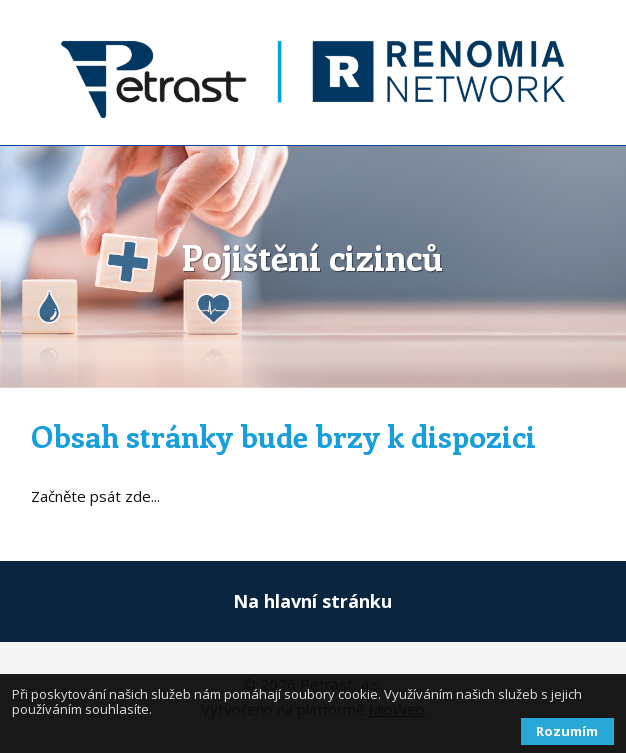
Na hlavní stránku (312, 601)
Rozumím (567, 731)
